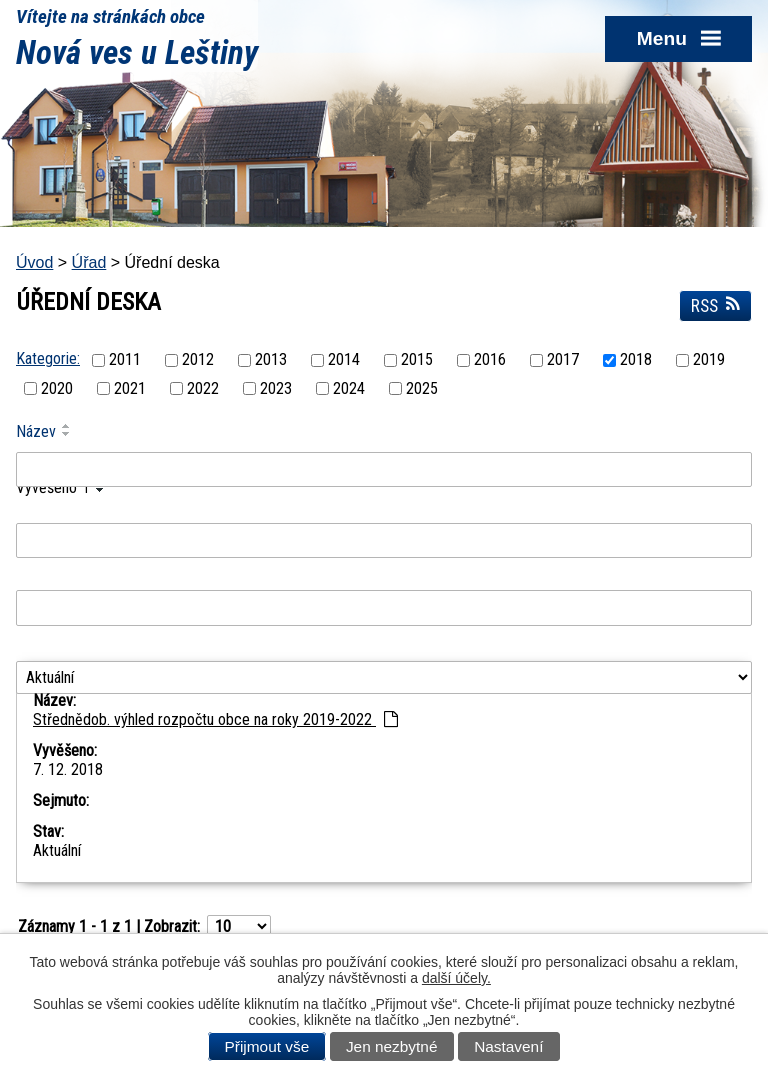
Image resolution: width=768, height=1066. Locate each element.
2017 (563, 360)
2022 (203, 388)
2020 (57, 388)
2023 (276, 388)
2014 (344, 360)
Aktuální (57, 850)
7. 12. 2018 (68, 769)
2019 (709, 360)
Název (36, 431)
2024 (349, 388)
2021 (130, 388)
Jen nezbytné (392, 1046)
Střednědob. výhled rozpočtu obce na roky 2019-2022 (215, 719)
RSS (716, 306)
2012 (198, 360)
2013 (271, 360)
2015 (417, 360)
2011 (125, 360)
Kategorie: (48, 358)
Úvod (34, 262)
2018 (636, 360)
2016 (490, 360)
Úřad (89, 262)
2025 (422, 388)
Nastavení (508, 1046)
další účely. (456, 978)
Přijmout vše (267, 1046)
